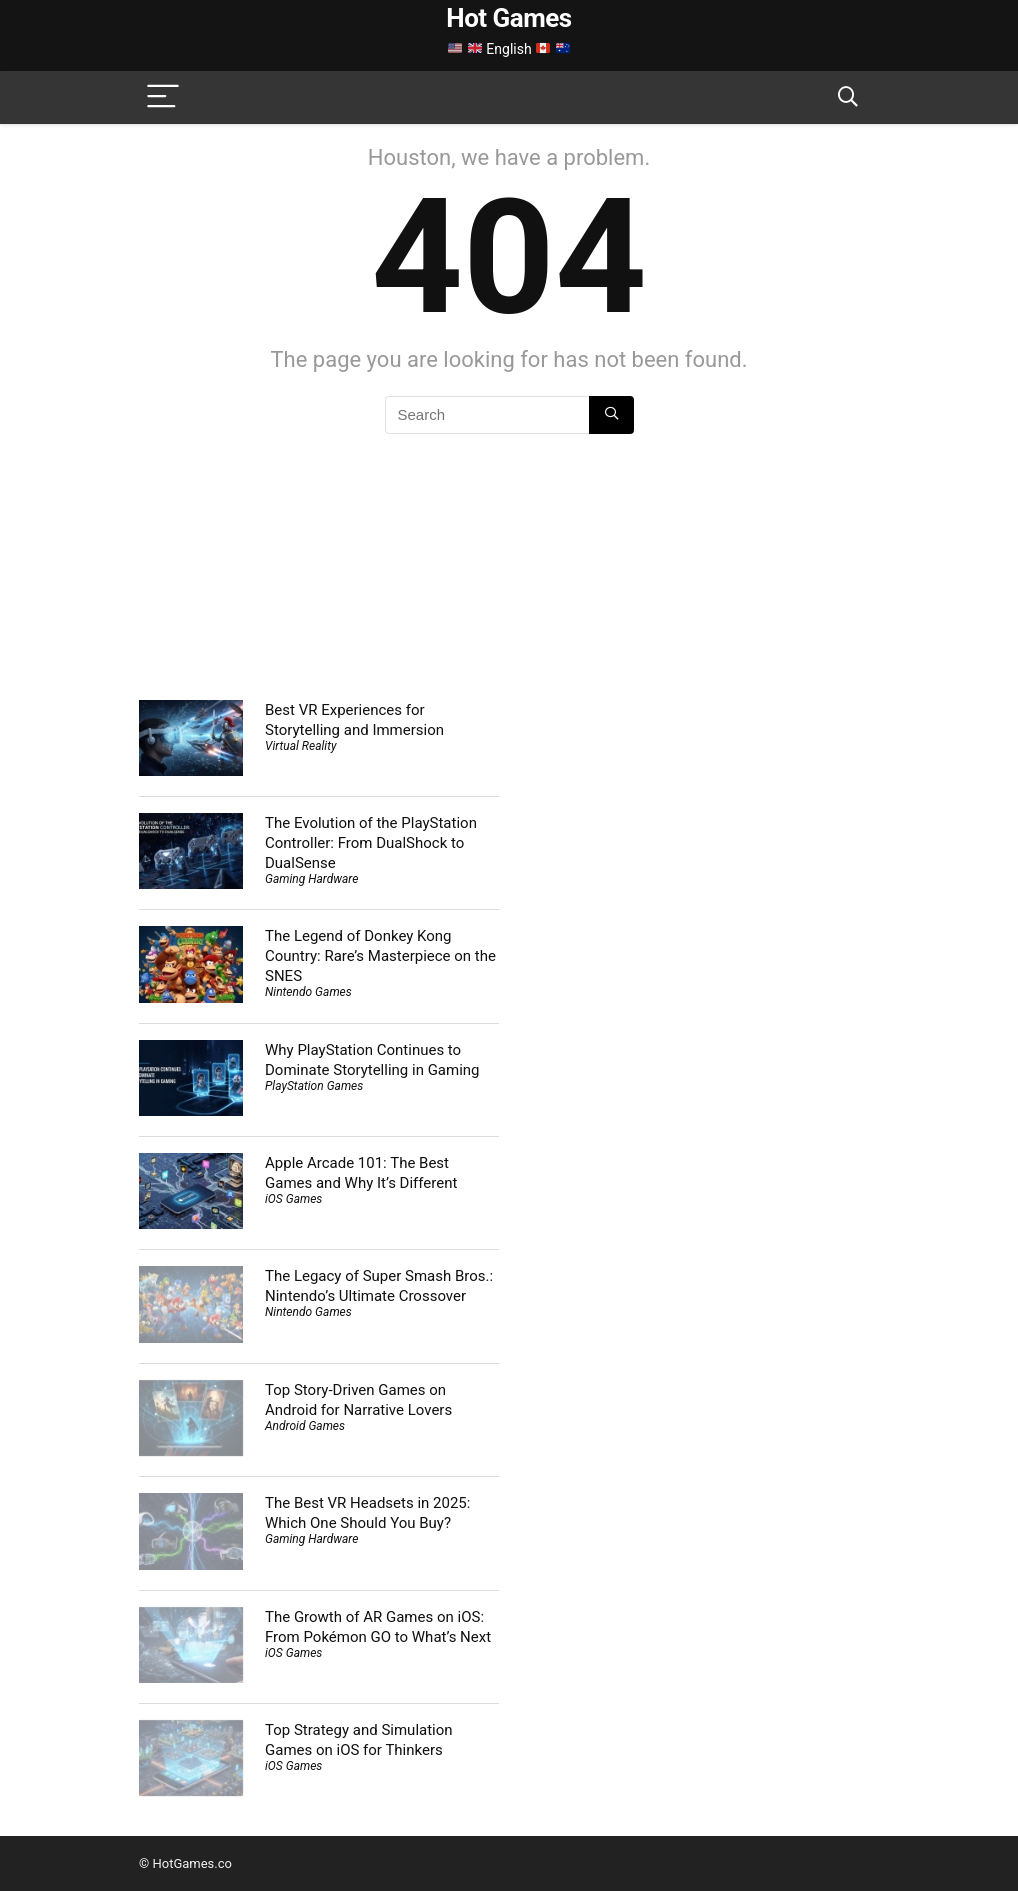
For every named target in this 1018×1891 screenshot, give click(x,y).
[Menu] (163, 97)
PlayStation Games (314, 1086)
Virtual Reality (300, 746)
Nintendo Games (308, 992)
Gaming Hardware (311, 879)
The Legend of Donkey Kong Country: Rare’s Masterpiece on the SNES (380, 956)
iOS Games (293, 1199)
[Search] (848, 97)
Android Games (305, 1426)
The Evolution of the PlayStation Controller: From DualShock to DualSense (371, 843)
